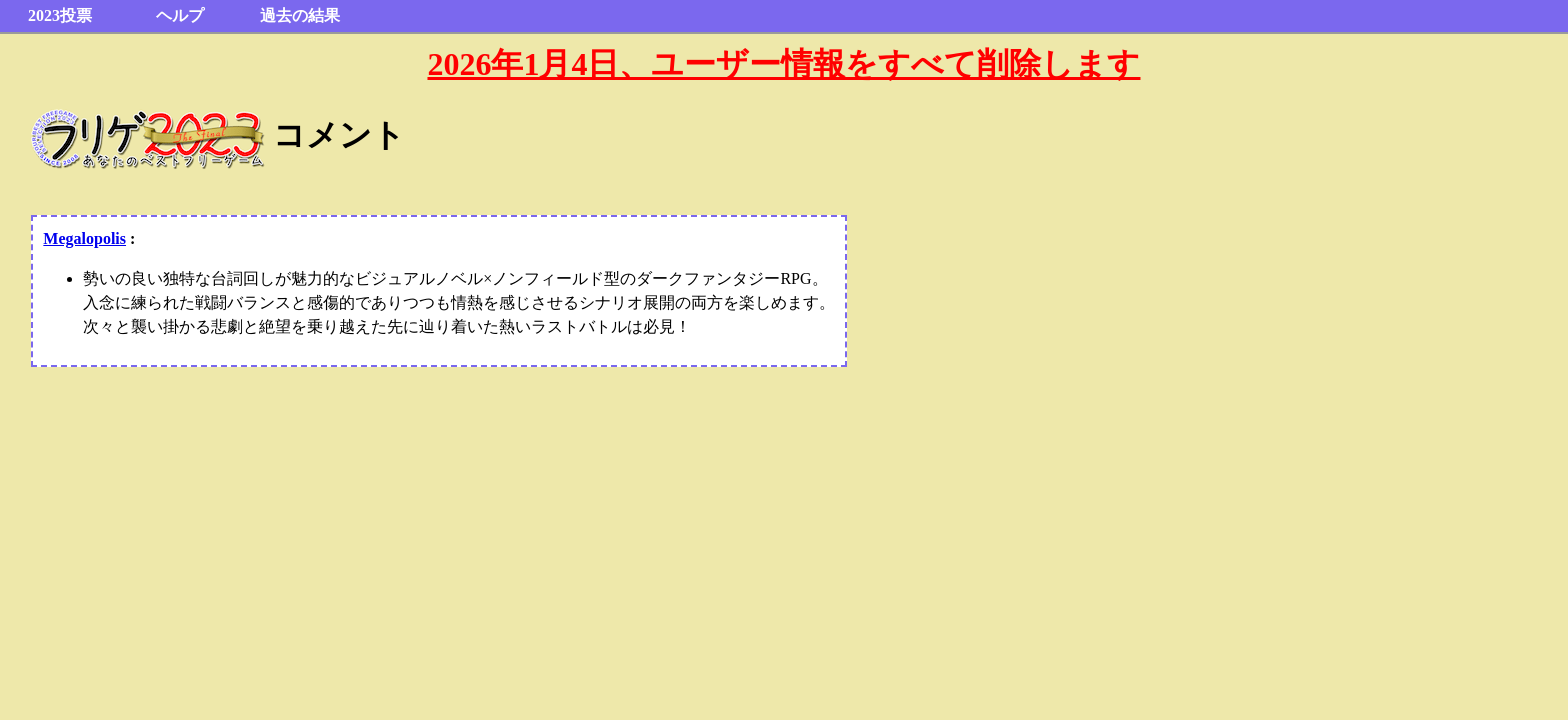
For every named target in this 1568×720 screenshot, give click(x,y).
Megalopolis (84, 238)
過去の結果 (300, 15)
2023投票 (60, 15)
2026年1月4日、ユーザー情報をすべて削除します (783, 64)
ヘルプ (180, 15)
